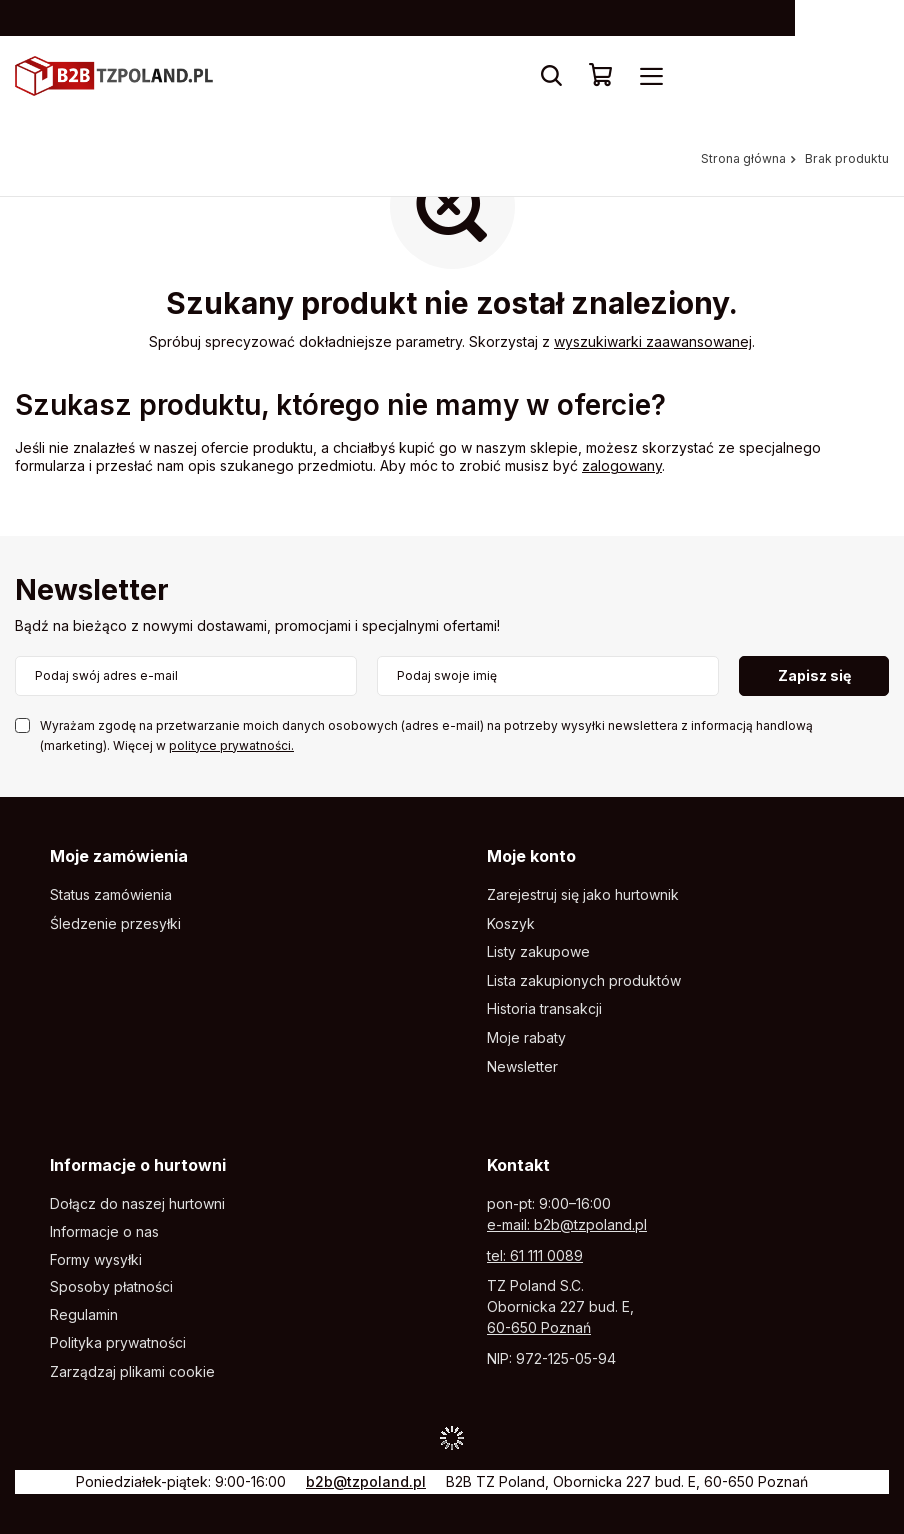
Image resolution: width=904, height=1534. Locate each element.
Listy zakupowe (538, 952)
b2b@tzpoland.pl (366, 1481)
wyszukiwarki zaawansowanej (653, 341)
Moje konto (531, 856)
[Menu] (651, 76)
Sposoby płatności (111, 1287)
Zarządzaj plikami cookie (132, 1371)
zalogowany (622, 465)
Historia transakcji (544, 1009)
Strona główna (743, 158)
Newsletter (92, 591)
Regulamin (84, 1315)
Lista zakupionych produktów (584, 981)
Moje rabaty (526, 1038)
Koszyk (511, 924)
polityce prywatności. (231, 745)
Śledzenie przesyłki (115, 924)
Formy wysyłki (96, 1260)
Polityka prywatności (118, 1343)
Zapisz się (814, 675)
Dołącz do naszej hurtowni (137, 1204)
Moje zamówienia (119, 856)
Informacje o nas (104, 1232)
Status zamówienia (111, 895)
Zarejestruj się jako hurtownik (583, 895)
